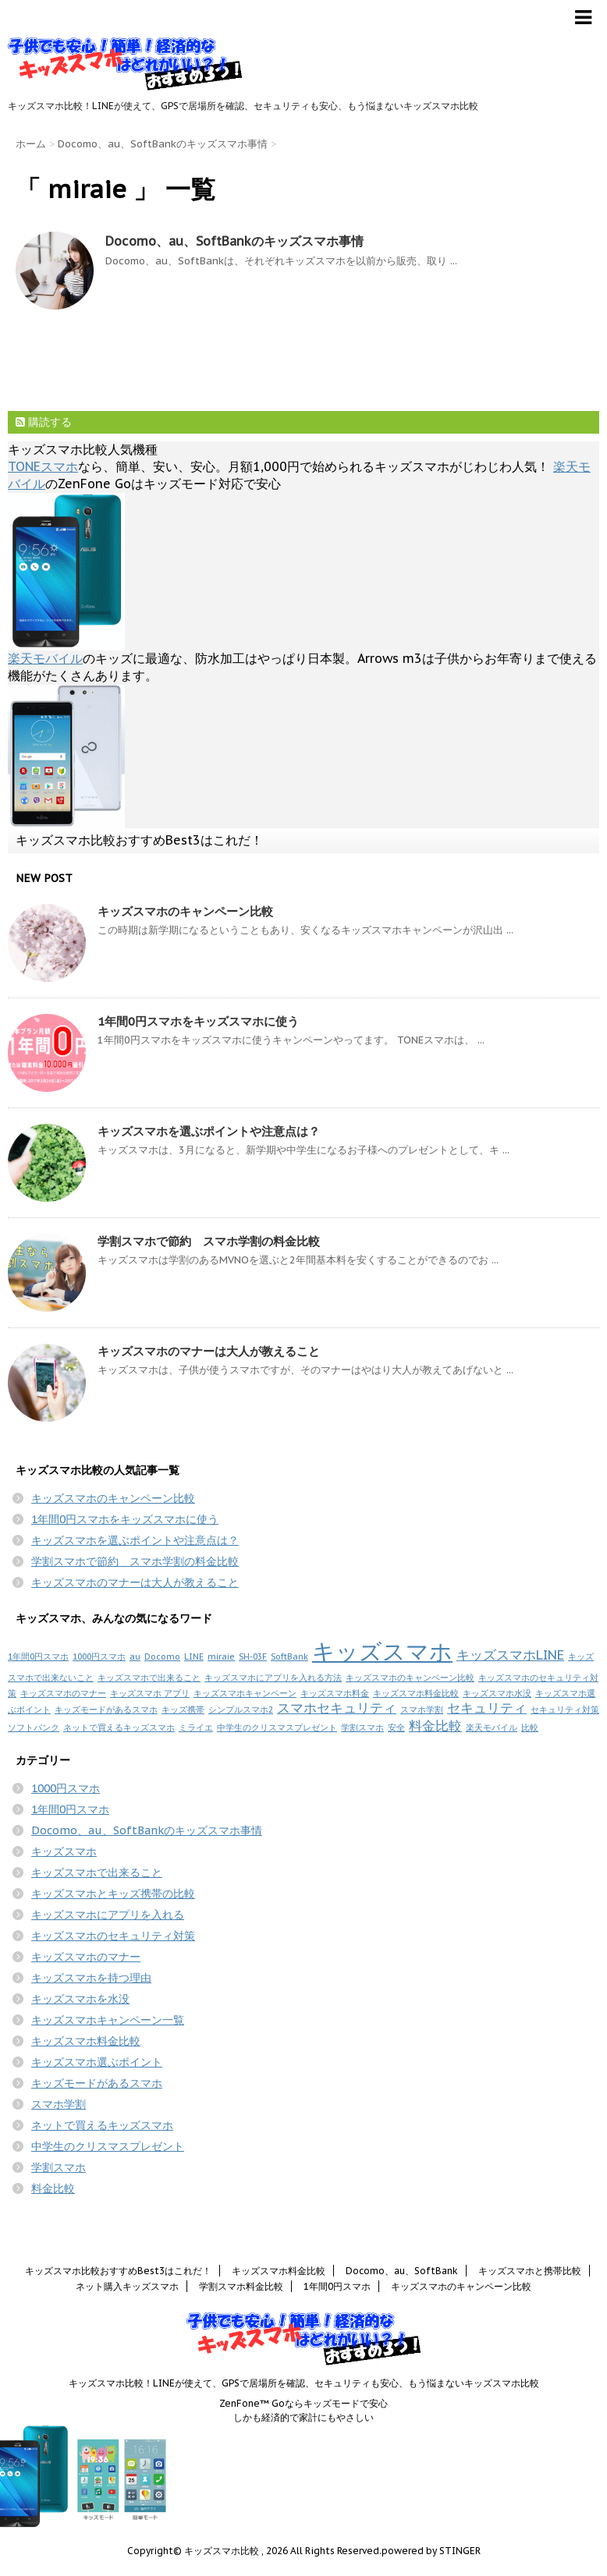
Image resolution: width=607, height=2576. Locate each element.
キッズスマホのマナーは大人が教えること (209, 1351)
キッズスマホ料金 (334, 1693)
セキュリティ (487, 1708)
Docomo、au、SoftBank (402, 2271)
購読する (44, 422)
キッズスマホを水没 (80, 1999)
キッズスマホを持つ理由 (91, 1978)
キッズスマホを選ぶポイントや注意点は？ (209, 1131)
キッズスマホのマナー (63, 1693)
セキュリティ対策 (565, 1709)
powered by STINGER (431, 2551)
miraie (221, 1656)
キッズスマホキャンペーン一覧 (107, 2020)
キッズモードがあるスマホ (106, 1709)
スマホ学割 (421, 1709)
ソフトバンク (33, 1727)
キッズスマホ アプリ (150, 1693)
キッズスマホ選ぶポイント (96, 2062)
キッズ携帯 (183, 1709)
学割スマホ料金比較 (241, 2286)
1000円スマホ (99, 1656)
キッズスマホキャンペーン (244, 1693)
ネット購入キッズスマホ (127, 2286)
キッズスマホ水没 (497, 1693)
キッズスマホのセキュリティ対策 (113, 1936)
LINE (194, 1656)
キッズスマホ (382, 1651)
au (135, 1656)
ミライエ (196, 1727)
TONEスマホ (43, 466)
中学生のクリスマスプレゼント (277, 1727)
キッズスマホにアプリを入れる (107, 1915)
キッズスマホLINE (510, 1655)
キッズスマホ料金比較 (416, 1693)
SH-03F (253, 1656)
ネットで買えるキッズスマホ (119, 1727)
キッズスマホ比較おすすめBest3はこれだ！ (139, 840)
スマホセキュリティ (336, 1708)
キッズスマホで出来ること (149, 1677)
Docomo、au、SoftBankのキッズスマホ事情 (234, 241)
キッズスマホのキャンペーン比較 (185, 911)
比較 (529, 1727)
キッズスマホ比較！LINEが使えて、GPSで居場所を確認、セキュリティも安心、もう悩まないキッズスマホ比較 (304, 2383)
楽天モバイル (45, 658)
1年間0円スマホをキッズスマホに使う (198, 1021)
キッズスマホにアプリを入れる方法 (273, 1677)
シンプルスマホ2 (240, 1709)
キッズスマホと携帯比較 (529, 2271)
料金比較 (435, 1725)
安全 (396, 1727)
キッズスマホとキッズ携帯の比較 (113, 1894)
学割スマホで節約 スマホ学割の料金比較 (209, 1241)
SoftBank (289, 1656)
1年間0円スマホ (38, 1656)
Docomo (162, 1656)
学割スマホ (362, 1727)
